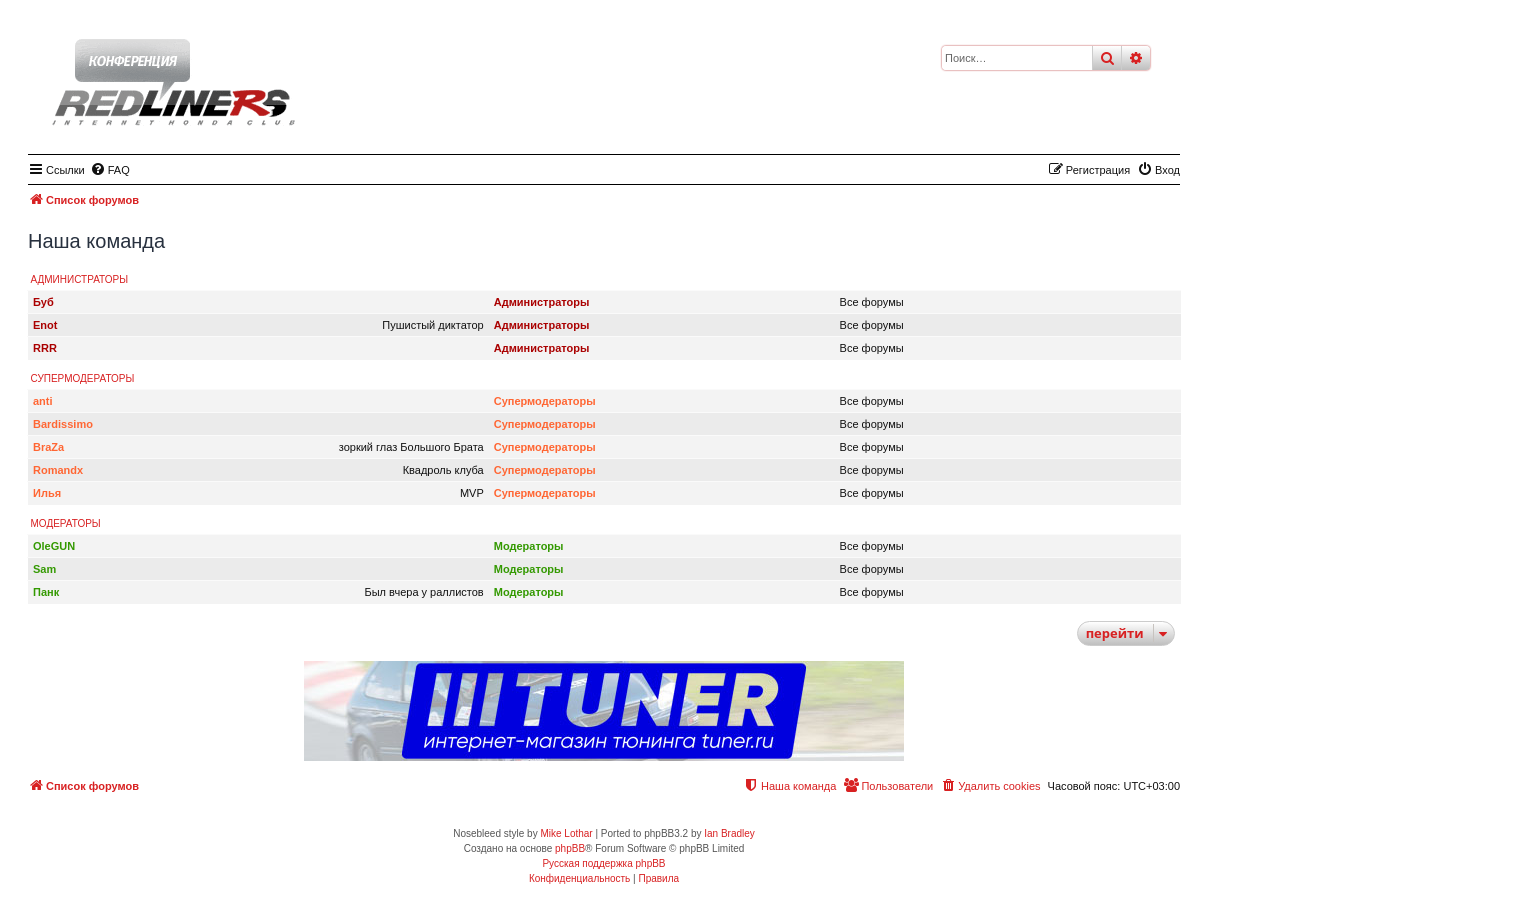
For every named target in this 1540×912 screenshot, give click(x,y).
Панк (46, 592)
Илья (47, 493)
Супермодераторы (83, 378)
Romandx (58, 470)
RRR (45, 348)
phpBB (570, 848)
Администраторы (80, 279)
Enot (45, 325)
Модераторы (66, 523)
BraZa (48, 447)
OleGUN (54, 546)
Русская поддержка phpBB (603, 863)
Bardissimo (63, 424)
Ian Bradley (729, 833)
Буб (43, 302)
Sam (44, 569)
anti (43, 401)
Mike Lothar (566, 833)
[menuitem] (110, 170)
